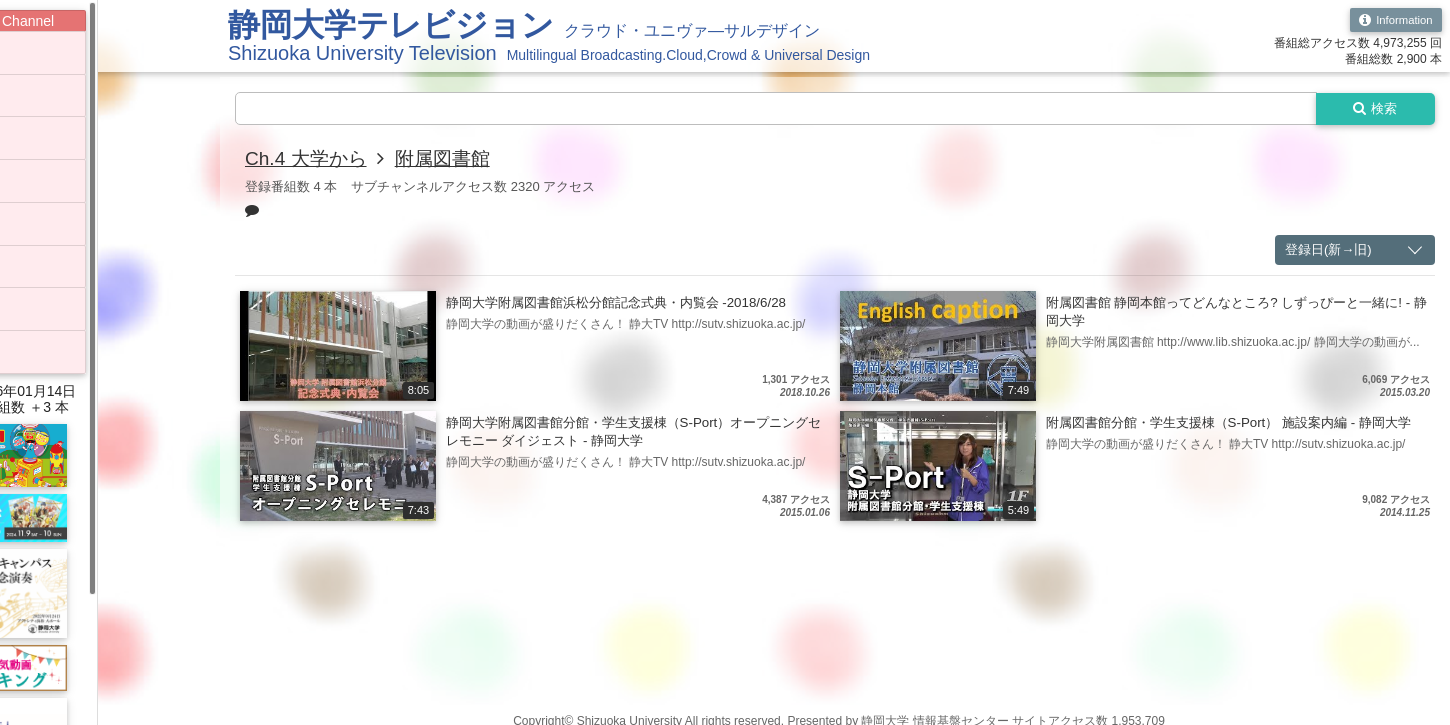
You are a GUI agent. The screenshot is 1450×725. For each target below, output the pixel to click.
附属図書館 (451, 160)
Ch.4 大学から (309, 160)
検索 (1372, 109)
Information (1393, 20)
